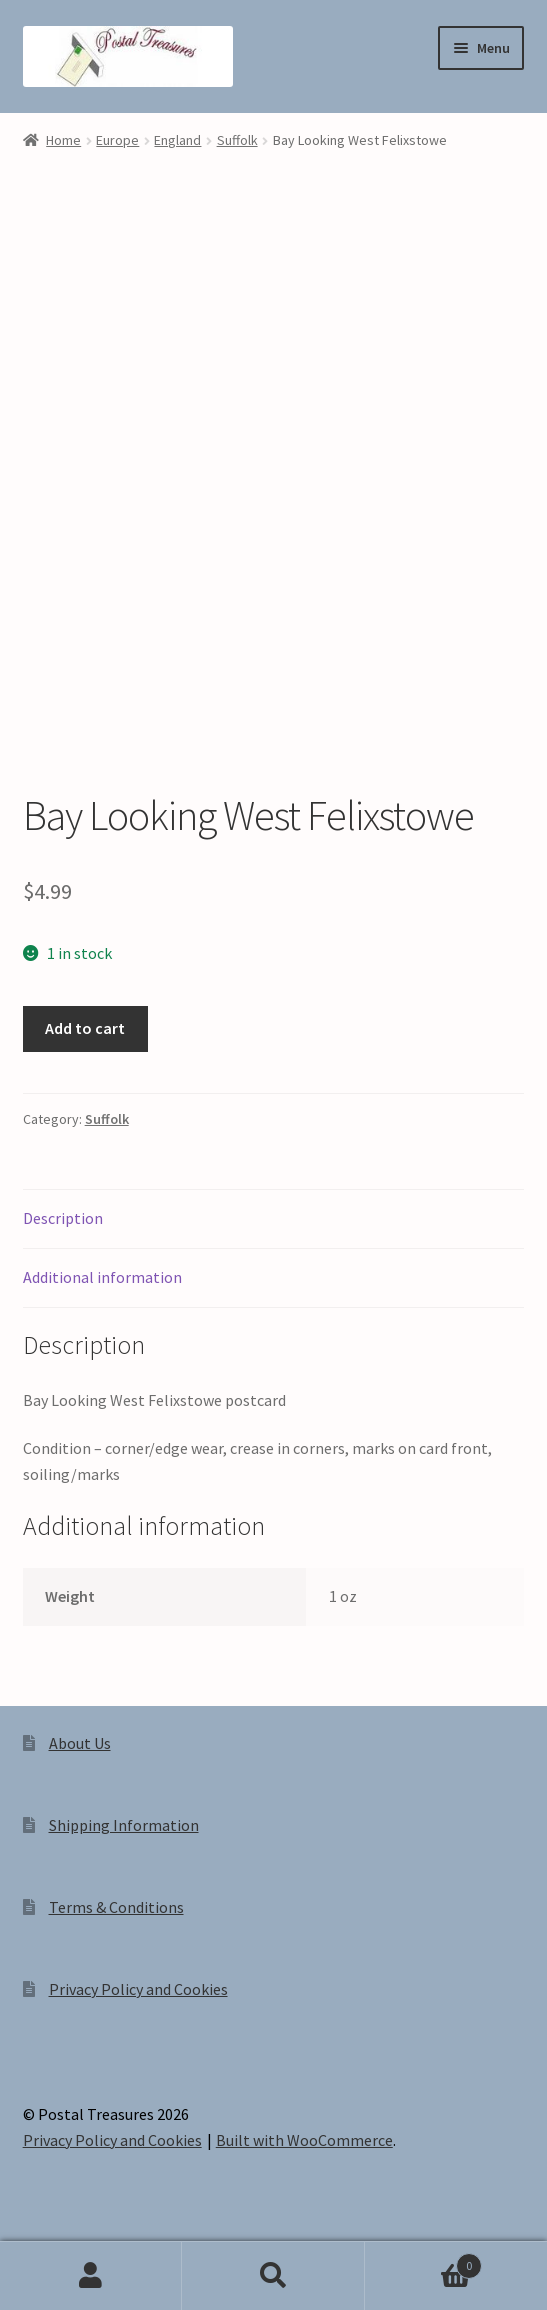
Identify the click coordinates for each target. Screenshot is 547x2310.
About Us (80, 1743)
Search (273, 2276)
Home (63, 140)
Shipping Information (124, 1825)
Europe (117, 140)
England (177, 140)
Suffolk (237, 140)
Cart (423, 2261)
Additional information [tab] (102, 1277)
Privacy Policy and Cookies (138, 1989)
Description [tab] (63, 1218)
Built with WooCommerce (304, 2140)
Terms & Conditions (116, 1907)
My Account (91, 2276)
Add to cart (85, 1028)
